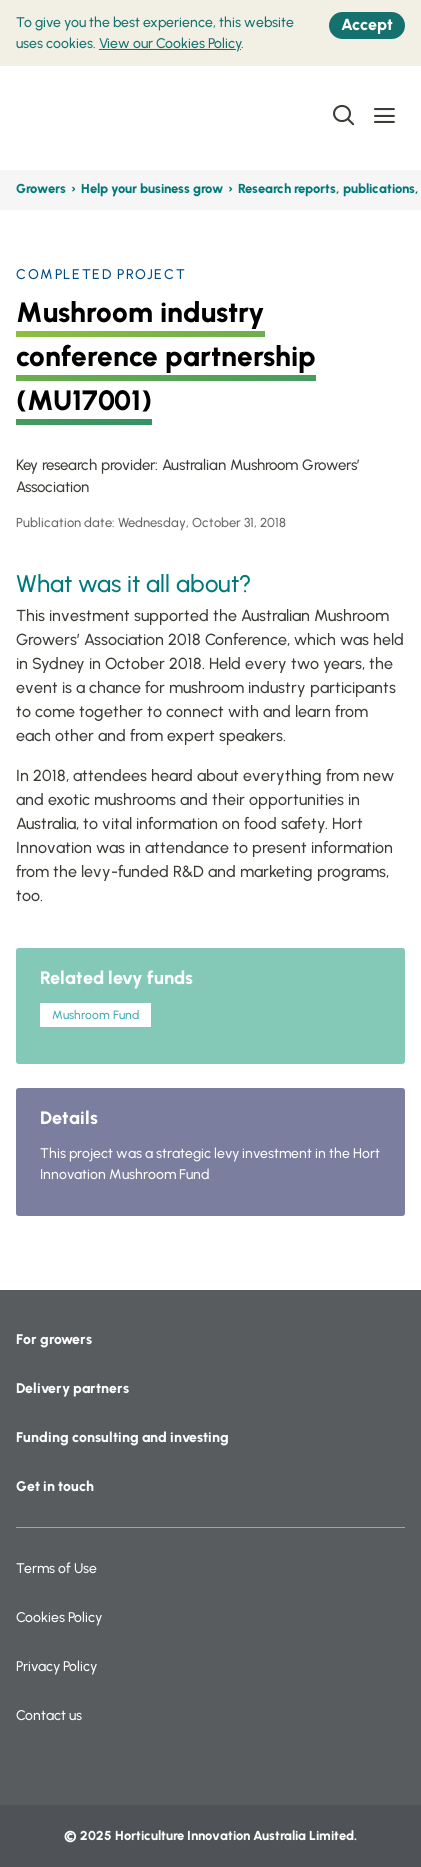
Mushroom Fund (95, 1015)
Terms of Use (56, 1568)
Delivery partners (72, 1388)
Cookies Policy (59, 1617)
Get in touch (55, 1486)
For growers (54, 1339)
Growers (41, 188)
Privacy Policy (56, 1666)
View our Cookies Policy (170, 43)
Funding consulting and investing (122, 1437)
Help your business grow (152, 188)
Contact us (49, 1715)
